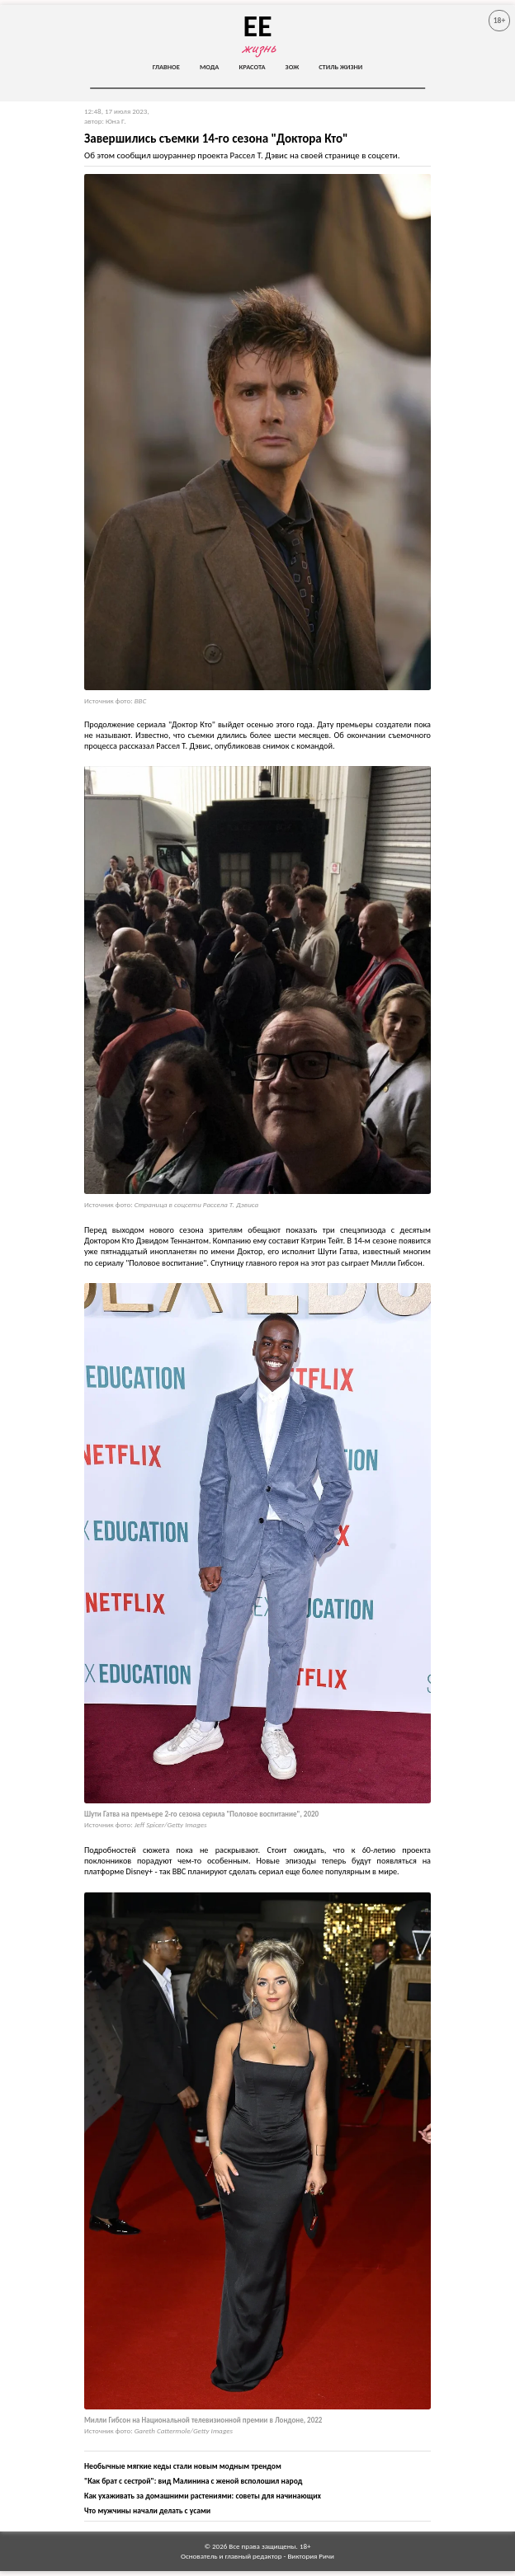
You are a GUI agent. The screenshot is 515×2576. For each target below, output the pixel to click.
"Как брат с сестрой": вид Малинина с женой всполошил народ (193, 2481)
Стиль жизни (340, 67)
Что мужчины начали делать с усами (147, 2511)
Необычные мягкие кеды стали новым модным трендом (182, 2466)
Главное (166, 67)
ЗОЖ (293, 67)
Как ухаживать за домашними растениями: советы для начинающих (202, 2496)
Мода (210, 67)
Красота (252, 67)
